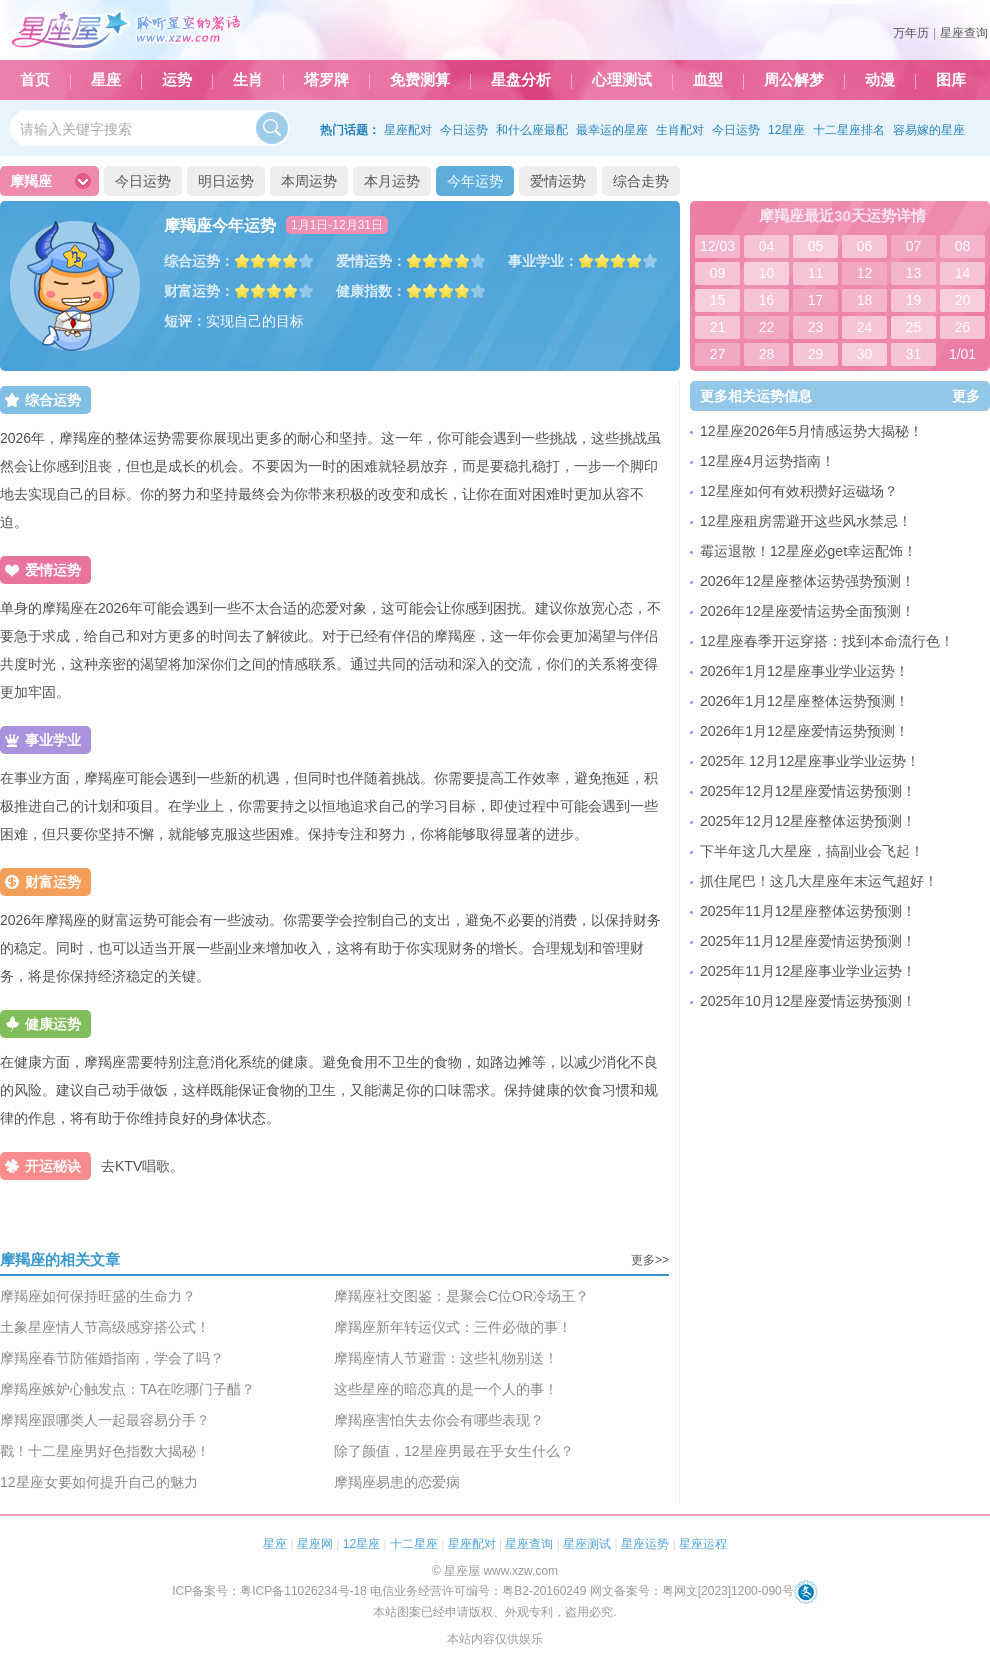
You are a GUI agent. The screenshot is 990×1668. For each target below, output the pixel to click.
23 (816, 327)
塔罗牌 (326, 80)
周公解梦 (794, 80)
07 (914, 246)
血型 (708, 80)
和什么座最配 (532, 130)
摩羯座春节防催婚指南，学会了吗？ (112, 1358)
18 (865, 300)
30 (865, 354)
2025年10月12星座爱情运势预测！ (808, 1001)
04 (767, 246)
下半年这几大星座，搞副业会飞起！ (812, 851)
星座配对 (408, 130)
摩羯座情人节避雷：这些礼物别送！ (446, 1358)
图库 (951, 80)
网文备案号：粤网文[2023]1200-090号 (692, 1591)
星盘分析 (521, 80)
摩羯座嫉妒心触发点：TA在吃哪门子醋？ (127, 1389)
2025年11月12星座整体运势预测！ (808, 911)
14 (963, 273)
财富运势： (199, 291)
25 (914, 327)
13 (914, 273)
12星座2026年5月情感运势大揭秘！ (811, 431)
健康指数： (371, 291)
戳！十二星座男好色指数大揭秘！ (105, 1451)
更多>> (650, 1260)
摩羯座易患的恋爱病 (397, 1482)
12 (865, 273)
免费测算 (420, 80)
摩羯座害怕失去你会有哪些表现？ (439, 1420)
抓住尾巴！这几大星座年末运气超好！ (819, 881)
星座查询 (964, 33)
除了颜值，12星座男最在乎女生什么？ (454, 1451)
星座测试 (587, 1544)
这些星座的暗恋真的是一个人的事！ (446, 1389)
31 (914, 354)
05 (816, 246)
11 (816, 273)
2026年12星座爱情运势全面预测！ (807, 611)
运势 (177, 80)
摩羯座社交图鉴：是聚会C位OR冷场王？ (461, 1296)
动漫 (880, 80)
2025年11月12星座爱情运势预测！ (808, 941)
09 (718, 273)
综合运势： (199, 261)
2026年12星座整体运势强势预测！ (807, 581)
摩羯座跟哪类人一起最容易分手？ (105, 1420)
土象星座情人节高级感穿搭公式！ (105, 1327)
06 (865, 246)
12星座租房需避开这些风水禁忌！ (806, 521)
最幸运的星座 (612, 130)
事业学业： (543, 261)
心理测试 (622, 80)
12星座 (786, 130)
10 (767, 273)
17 (816, 300)
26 (963, 327)
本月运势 (392, 181)
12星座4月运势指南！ (767, 461)
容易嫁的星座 (929, 130)
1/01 (962, 354)
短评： (185, 321)
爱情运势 (558, 181)
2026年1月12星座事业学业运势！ (804, 671)
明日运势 (226, 181)
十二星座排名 (849, 130)
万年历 (911, 33)
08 (963, 246)
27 (718, 354)
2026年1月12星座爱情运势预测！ (804, 731)
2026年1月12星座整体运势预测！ (804, 701)
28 (767, 354)
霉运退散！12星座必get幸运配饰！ (808, 551)
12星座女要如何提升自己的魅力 (99, 1482)
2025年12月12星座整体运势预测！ (808, 821)
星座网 (315, 1544)
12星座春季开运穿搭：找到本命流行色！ (827, 641)
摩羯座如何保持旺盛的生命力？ (98, 1296)
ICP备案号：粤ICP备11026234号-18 (269, 1591)
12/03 (717, 246)
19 (914, 300)
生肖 (248, 80)
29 (816, 354)
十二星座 (414, 1544)
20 (963, 300)
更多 (966, 396)
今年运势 (475, 181)
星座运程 (703, 1544)
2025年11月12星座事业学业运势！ (808, 971)
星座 (106, 80)
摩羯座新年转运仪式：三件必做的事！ (453, 1327)
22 (767, 327)
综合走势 (641, 181)
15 (718, 300)
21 (718, 327)
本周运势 (309, 181)
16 (767, 300)
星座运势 (645, 1544)
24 (865, 327)
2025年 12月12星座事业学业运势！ (810, 761)
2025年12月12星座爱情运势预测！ (808, 791)
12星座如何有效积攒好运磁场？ (799, 491)
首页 (35, 80)
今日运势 (464, 130)
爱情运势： (371, 261)
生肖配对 (680, 130)
